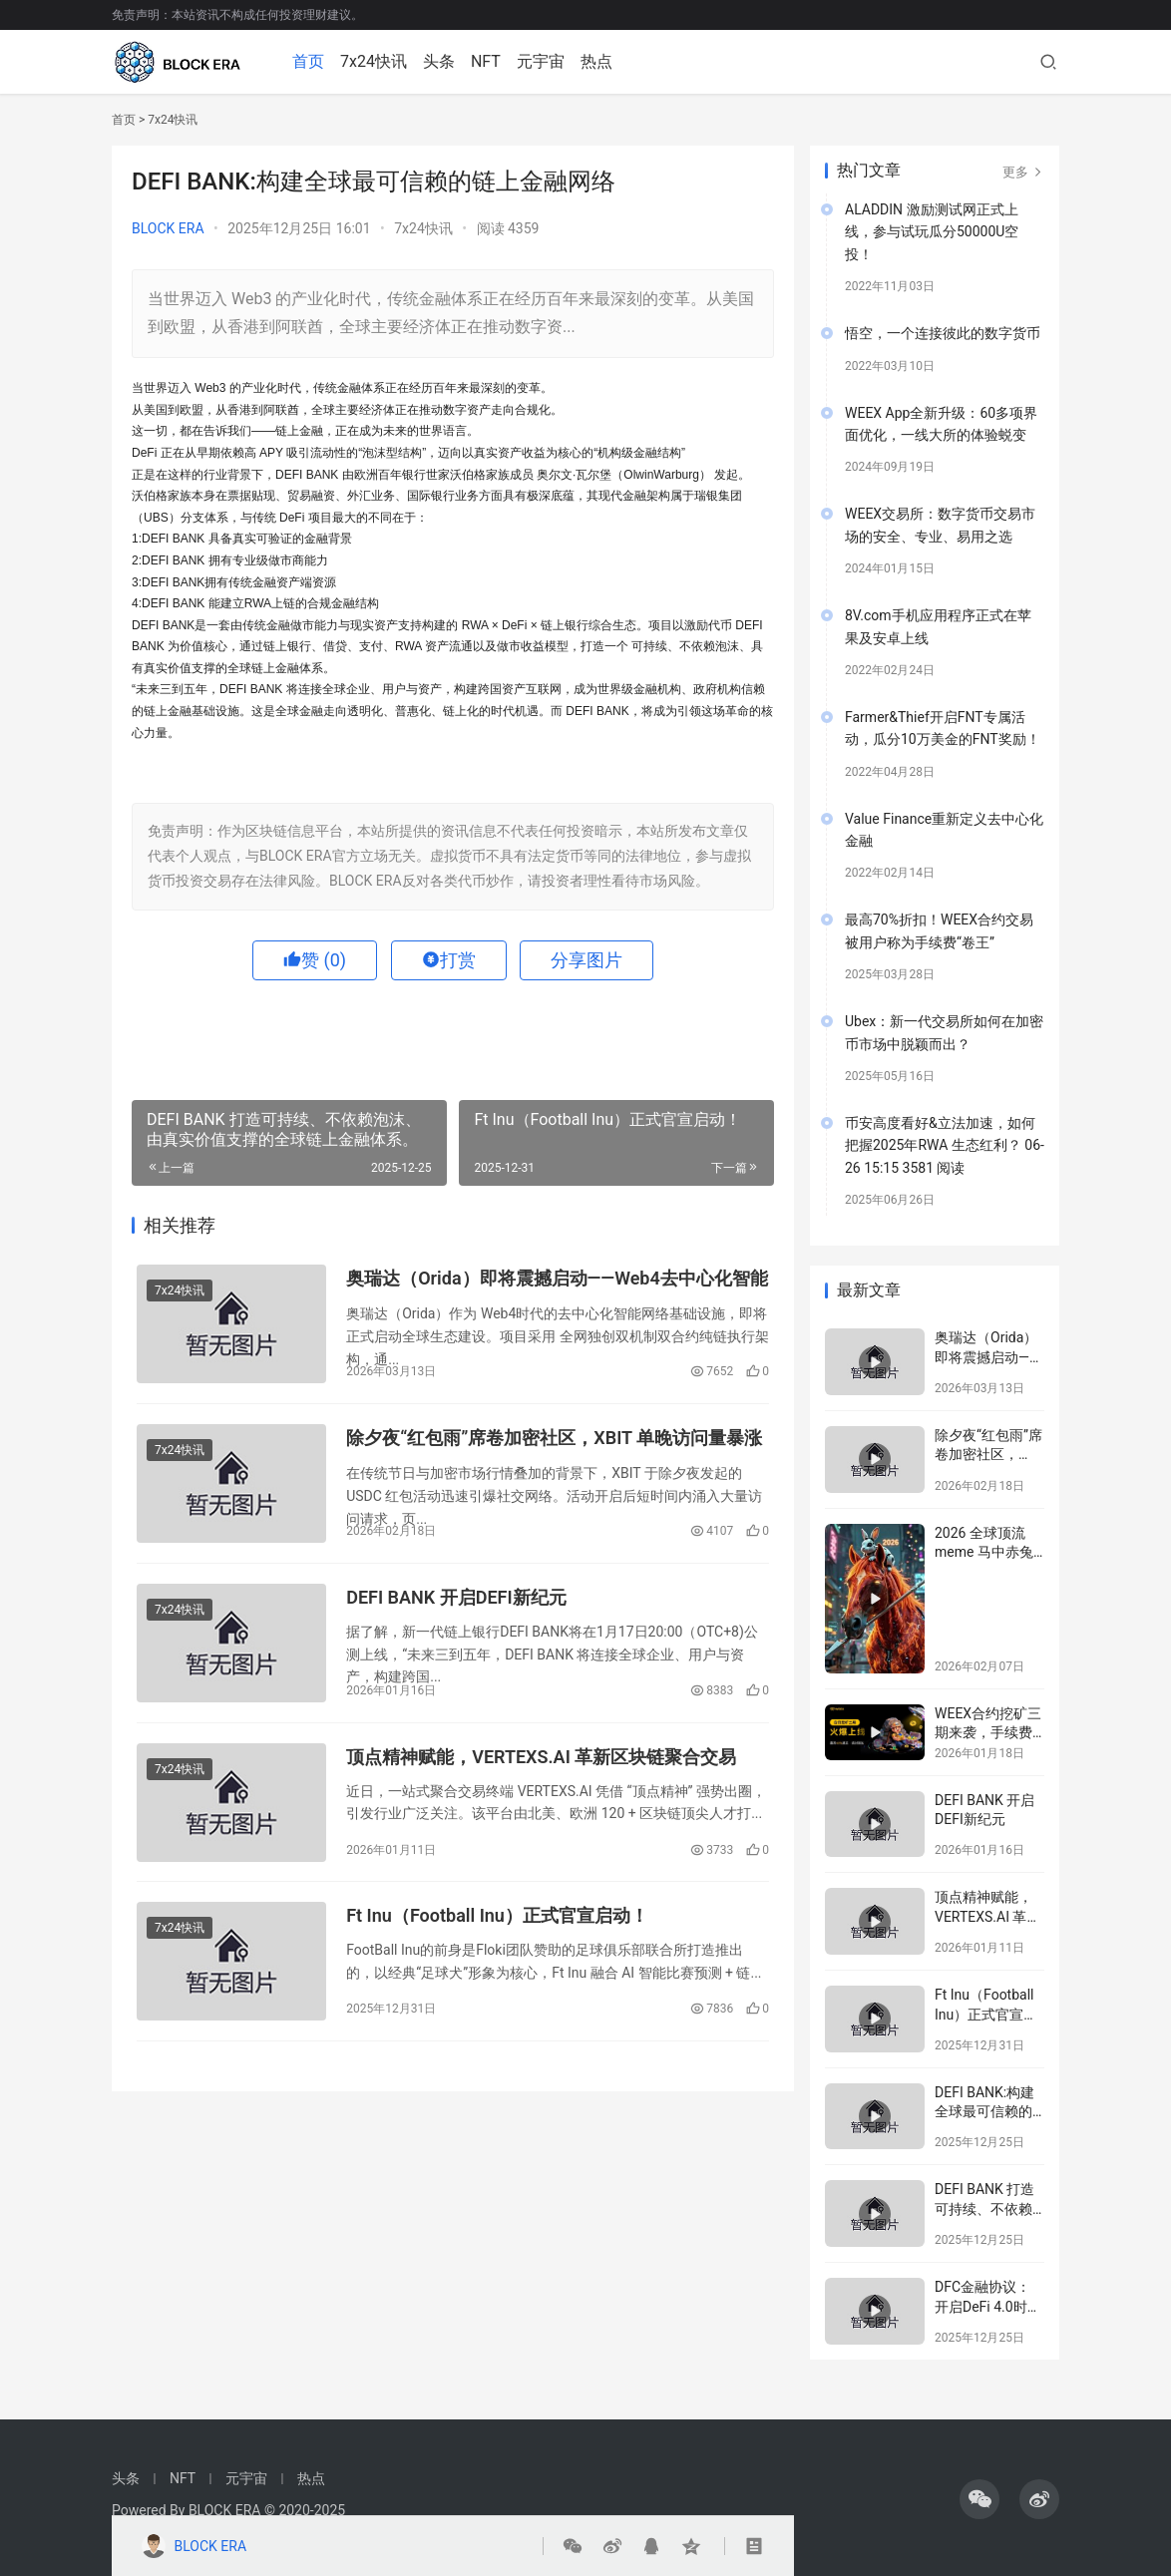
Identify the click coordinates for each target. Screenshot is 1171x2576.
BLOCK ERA (168, 228)
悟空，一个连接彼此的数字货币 (942, 333)
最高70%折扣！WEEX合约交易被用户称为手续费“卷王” (939, 930)
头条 (441, 61)
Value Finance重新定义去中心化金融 (944, 830)
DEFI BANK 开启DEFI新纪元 (456, 1597)
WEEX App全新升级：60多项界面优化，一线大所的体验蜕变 (941, 424)
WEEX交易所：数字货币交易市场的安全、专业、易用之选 (940, 525)
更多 (1023, 172)
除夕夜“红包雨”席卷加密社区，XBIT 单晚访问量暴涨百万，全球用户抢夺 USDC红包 (554, 1439)
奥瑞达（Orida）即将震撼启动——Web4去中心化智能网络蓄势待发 (557, 1280)
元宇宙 (543, 61)
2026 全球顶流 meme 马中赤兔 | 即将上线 (987, 1552)
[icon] (979, 2499)
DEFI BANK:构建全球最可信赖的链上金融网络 (984, 2111)
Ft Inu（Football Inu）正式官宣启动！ (497, 1916)
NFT (488, 61)
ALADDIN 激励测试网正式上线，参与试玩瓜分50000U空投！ (931, 231)
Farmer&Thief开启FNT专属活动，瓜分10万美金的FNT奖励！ (942, 728)
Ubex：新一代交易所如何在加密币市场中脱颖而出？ (944, 1032)
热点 (598, 61)
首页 (310, 61)
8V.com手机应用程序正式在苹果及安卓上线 (938, 626)
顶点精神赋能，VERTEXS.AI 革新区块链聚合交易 (541, 1756)
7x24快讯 (375, 61)
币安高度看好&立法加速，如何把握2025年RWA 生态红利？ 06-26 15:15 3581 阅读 (944, 1145)
